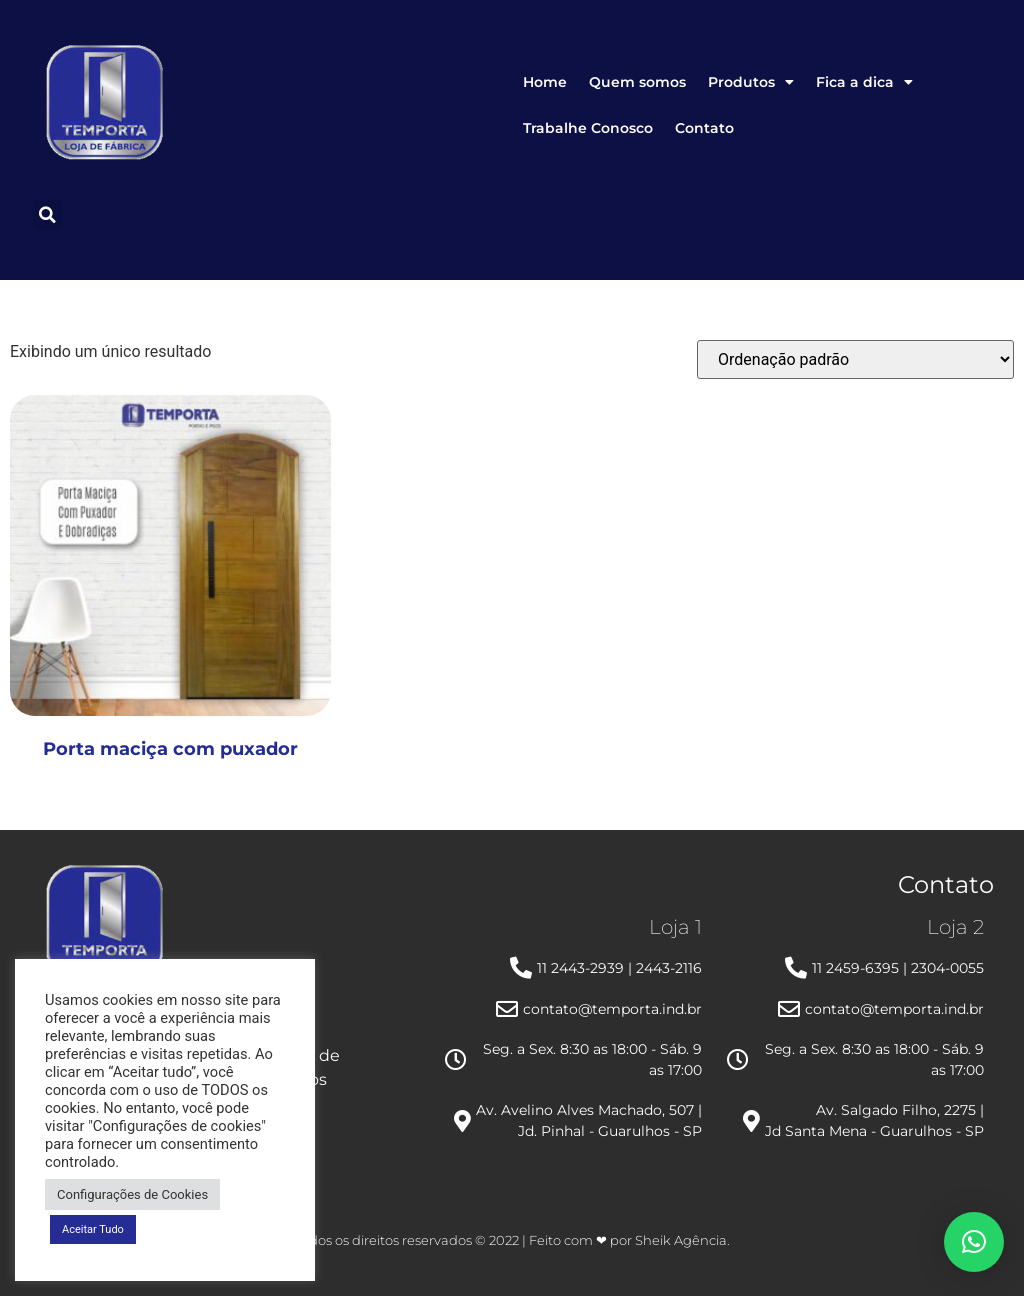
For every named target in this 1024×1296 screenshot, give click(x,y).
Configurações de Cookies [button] (132, 1194)
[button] (48, 215)
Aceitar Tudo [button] (93, 1229)
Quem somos (637, 82)
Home (545, 82)
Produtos (751, 82)
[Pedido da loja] (855, 359)
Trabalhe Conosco (588, 128)
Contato (704, 128)
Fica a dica (864, 82)
